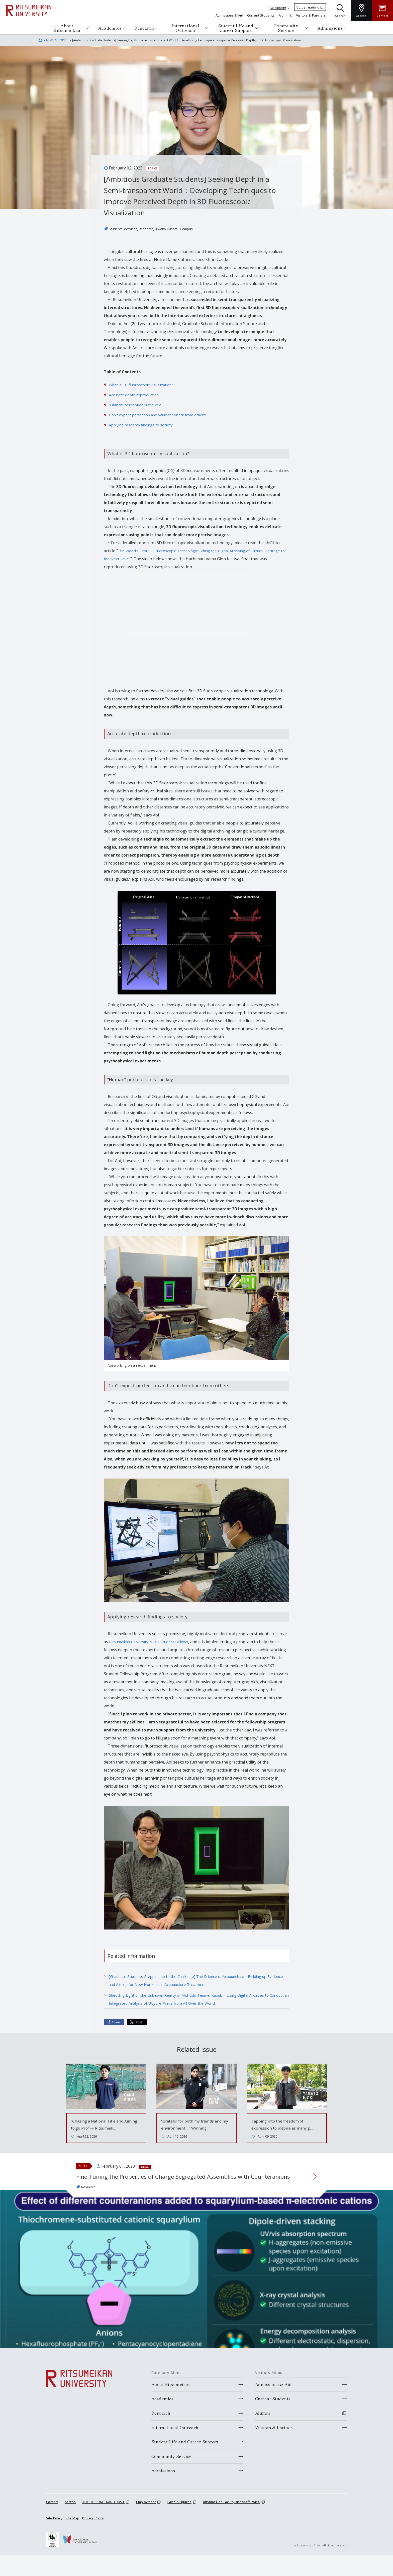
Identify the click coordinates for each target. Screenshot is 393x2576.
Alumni (284, 15)
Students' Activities (126, 228)
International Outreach (185, 27)
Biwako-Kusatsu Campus (187, 228)
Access (70, 2522)
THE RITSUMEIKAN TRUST (103, 2522)
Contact (52, 2522)
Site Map (72, 2538)
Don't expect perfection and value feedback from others (161, 415)
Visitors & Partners (311, 15)
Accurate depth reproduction (136, 395)
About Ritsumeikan (66, 27)
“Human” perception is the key (137, 405)
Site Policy (54, 2538)
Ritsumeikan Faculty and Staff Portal (231, 2522)
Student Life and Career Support (235, 27)
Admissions (330, 28)
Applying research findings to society (143, 425)
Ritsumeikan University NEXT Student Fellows (151, 1641)
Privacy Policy (93, 2538)
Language (278, 7)
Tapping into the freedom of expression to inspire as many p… (283, 2128)
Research (144, 28)
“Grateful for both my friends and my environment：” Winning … (196, 2128)
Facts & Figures (179, 2522)
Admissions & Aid (229, 15)
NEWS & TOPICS (57, 40)
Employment (146, 2522)
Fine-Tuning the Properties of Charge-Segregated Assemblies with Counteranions (184, 2190)
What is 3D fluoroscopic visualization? (144, 385)
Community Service (286, 27)
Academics (110, 28)
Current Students (261, 15)
